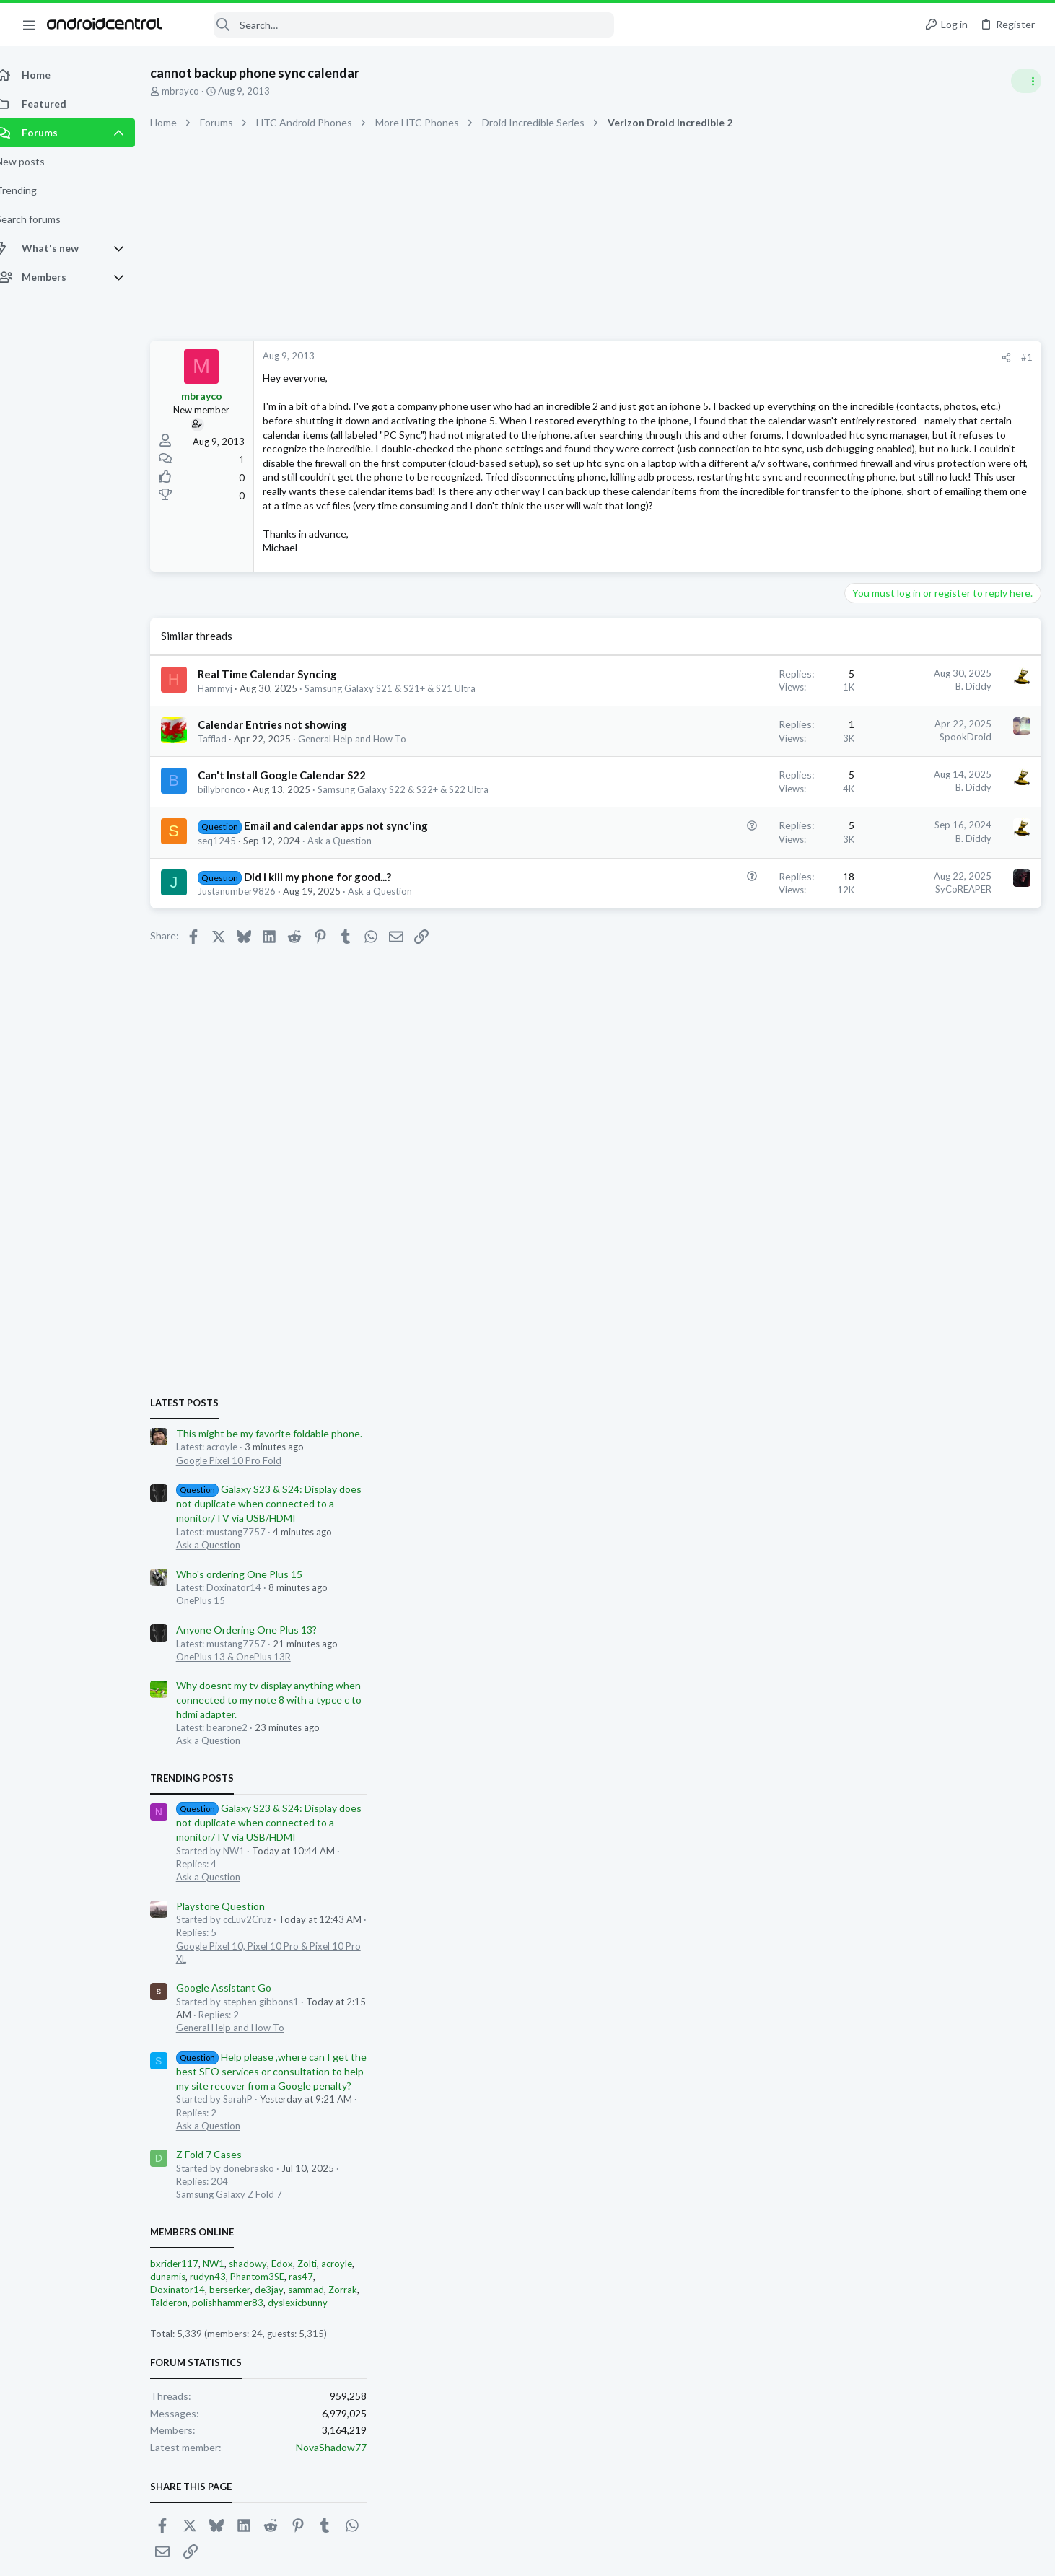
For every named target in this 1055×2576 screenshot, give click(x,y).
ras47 (975, 1654)
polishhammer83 (901, 1680)
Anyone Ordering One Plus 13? (920, 1008)
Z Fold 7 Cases (883, 1532)
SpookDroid (734, 793)
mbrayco (196, 91)
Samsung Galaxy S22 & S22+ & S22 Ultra (418, 846)
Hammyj (231, 744)
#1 (795, 357)
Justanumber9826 (253, 947)
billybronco (237, 846)
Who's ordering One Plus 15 (913, 951)
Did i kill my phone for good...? (333, 932)
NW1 (887, 1641)
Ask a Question (355, 897)
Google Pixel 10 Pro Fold (902, 838)
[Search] (397, 25)
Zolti (981, 1641)
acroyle (1010, 1641)
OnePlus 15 (874, 978)
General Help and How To (368, 795)
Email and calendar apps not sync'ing (352, 882)
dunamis (841, 1654)
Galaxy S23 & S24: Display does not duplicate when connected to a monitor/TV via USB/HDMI (943, 881)
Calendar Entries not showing (288, 780)
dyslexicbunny (972, 1680)
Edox (956, 1641)
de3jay (943, 1667)
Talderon (843, 1680)
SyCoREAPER (732, 945)
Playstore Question (894, 1283)
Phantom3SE (931, 1654)
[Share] (774, 357)
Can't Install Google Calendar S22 (298, 831)
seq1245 (233, 897)
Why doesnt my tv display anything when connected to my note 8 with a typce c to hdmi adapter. (943, 1077)
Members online (866, 1609)
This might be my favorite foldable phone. (943, 811)
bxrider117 (848, 1641)
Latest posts (858, 781)
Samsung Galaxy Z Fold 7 (903, 1572)
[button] (28, 24)
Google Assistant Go (897, 1365)
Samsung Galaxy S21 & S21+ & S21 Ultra (405, 744)
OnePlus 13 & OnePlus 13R (907, 1034)
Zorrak (1016, 1667)
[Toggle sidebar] (1025, 81)
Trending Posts (866, 1155)
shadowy (922, 1641)
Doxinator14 (851, 1667)
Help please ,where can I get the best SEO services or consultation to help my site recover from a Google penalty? (945, 1449)
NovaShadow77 (1005, 1825)
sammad (980, 1667)
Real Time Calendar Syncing (283, 730)
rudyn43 (882, 1654)
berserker (903, 1667)
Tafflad (228, 795)
